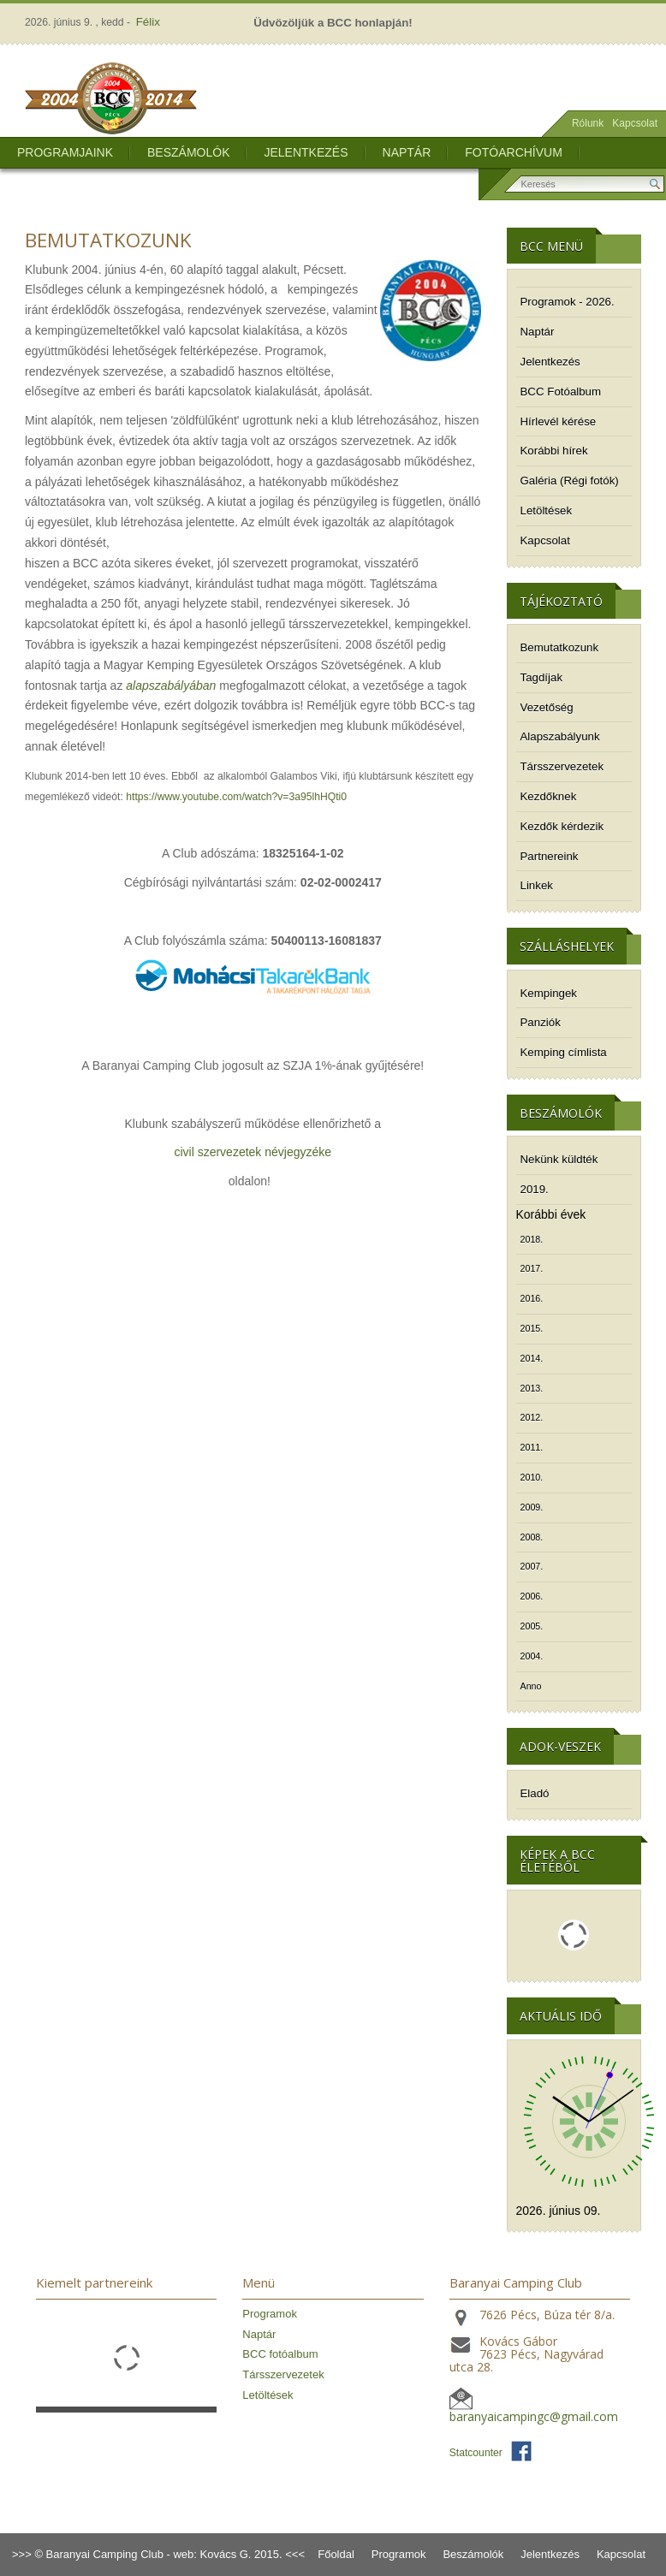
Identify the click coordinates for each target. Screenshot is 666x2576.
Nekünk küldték (559, 1159)
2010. (532, 1477)
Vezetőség (547, 707)
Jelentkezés (306, 152)
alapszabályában (171, 685)
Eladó (535, 1793)
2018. (532, 1239)
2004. (532, 1656)
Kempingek (549, 993)
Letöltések (546, 510)
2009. (532, 1507)
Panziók (540, 1022)
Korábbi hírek (554, 450)
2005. (532, 1626)
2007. (532, 1566)
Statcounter (475, 2453)
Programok (269, 2313)
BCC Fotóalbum (561, 391)
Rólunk (588, 123)
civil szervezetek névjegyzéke (252, 1152)
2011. (532, 1447)
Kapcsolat (634, 123)
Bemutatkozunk (559, 647)
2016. (532, 1298)
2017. (532, 1268)
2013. (532, 1388)
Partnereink (549, 856)
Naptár (407, 152)
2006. (532, 1596)
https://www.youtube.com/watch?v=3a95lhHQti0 (236, 797)
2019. (534, 1189)
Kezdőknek (548, 796)
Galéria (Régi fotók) (569, 480)
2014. (532, 1358)
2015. (532, 1328)
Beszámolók (188, 152)
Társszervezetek (562, 766)
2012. (532, 1417)
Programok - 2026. (567, 301)
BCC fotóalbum (280, 2353)
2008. (532, 1537)
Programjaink (65, 152)
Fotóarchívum (513, 152)
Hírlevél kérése (558, 421)
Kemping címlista (563, 1052)
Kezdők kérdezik (562, 826)
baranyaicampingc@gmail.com (533, 2416)
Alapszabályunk (560, 736)
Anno (531, 1686)
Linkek (536, 885)
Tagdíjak (541, 677)
